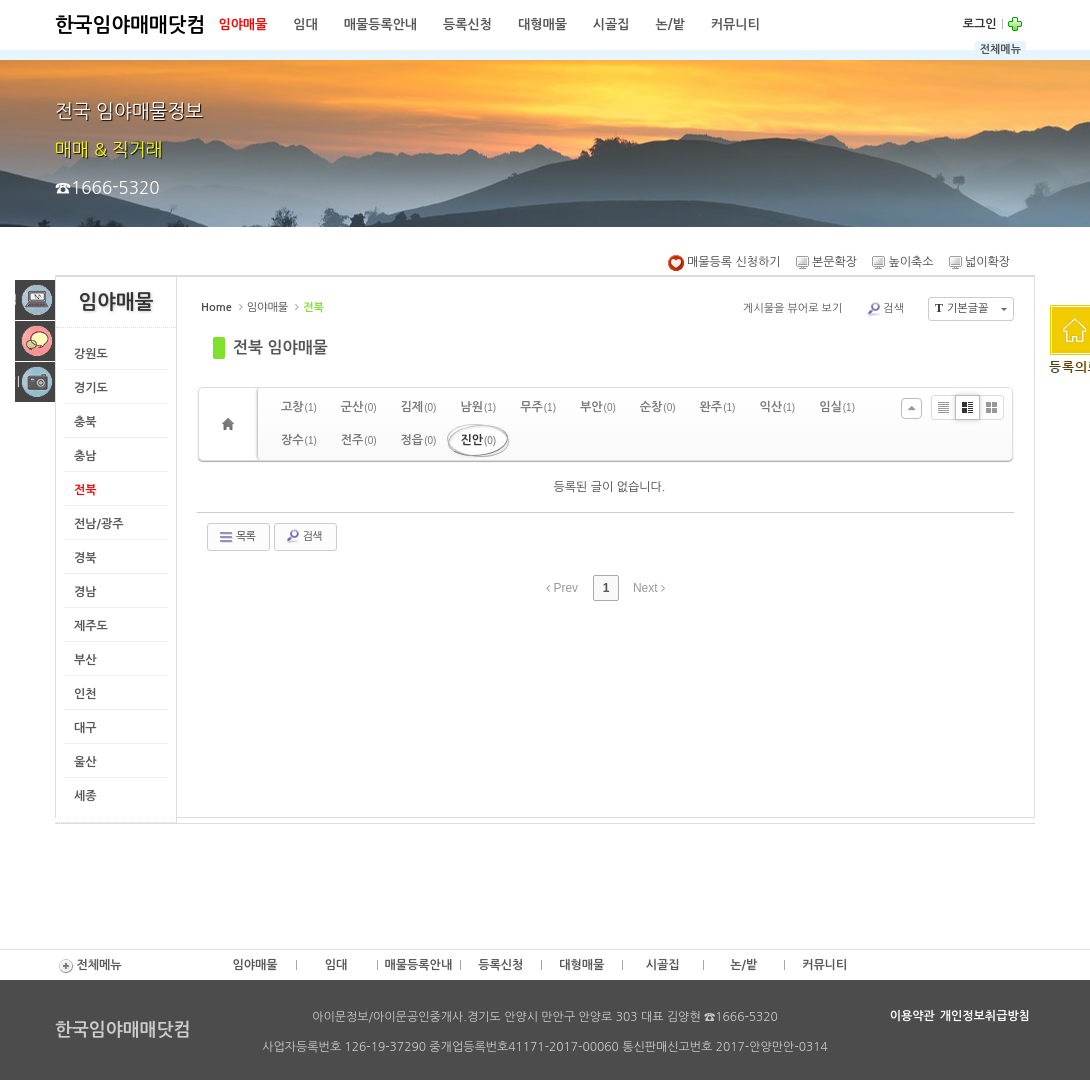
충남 (85, 456)
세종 (85, 796)
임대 (305, 24)
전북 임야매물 (280, 347)
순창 (658, 407)
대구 (85, 728)
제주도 (91, 626)
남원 (478, 407)
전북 (85, 490)
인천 (85, 694)
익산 (777, 407)
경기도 (91, 388)
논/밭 (670, 24)
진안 (478, 440)
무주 (538, 407)
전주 (359, 440)
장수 (299, 440)
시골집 (611, 24)
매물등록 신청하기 (724, 262)
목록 (236, 537)
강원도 (91, 354)
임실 (837, 407)
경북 (85, 558)
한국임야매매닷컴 (130, 25)
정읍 (419, 440)
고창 (299, 407)
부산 (85, 660)
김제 (419, 407)
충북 (85, 422)
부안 (598, 407)
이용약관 (912, 1016)
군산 (359, 407)
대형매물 (542, 24)
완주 (718, 407)
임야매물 (242, 24)
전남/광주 (99, 524)
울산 (85, 762)
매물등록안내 (380, 24)
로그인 (980, 24)
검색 (885, 309)
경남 (85, 592)
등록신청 (467, 24)
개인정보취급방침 (985, 1016)
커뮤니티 (735, 24)
